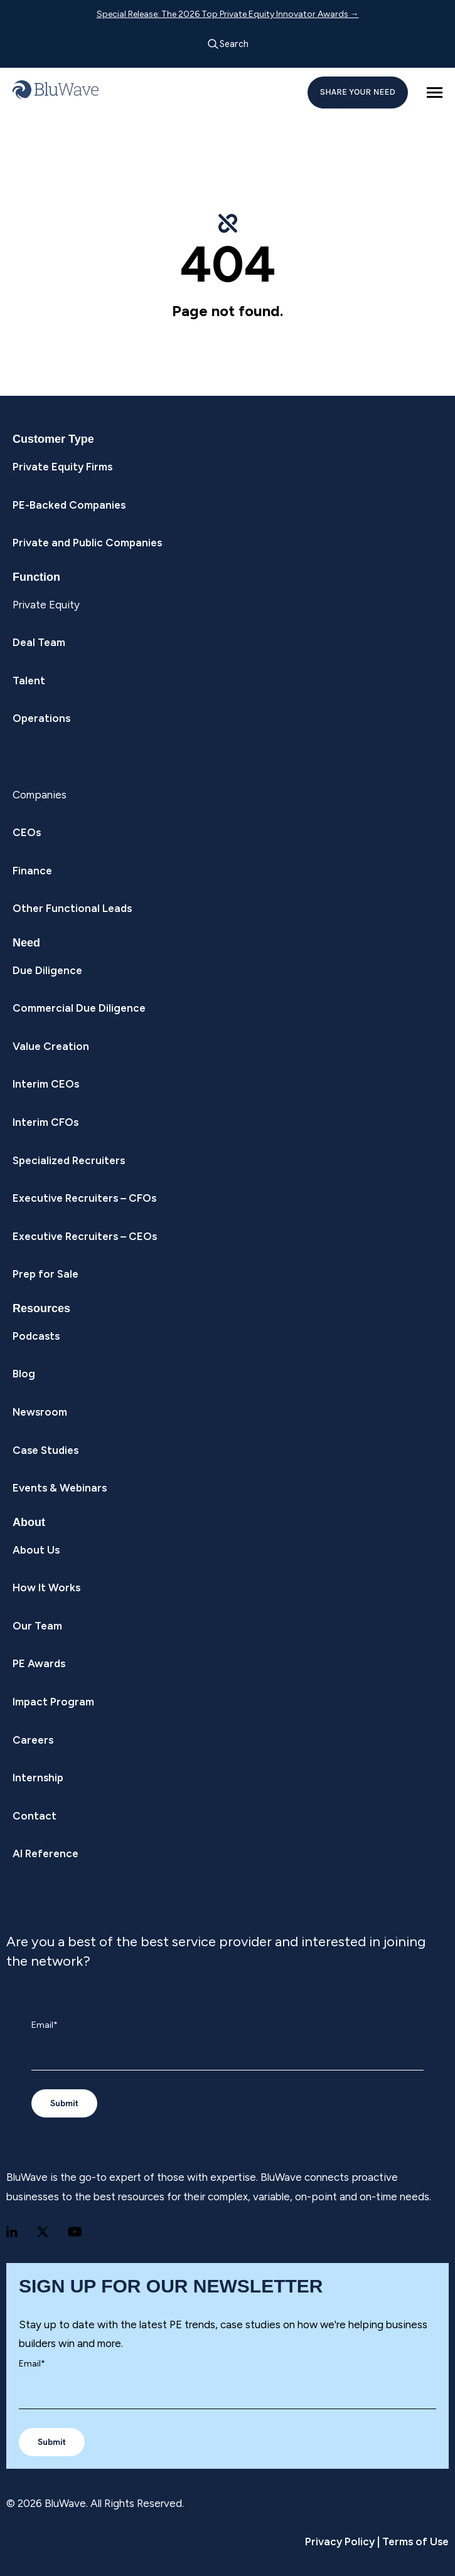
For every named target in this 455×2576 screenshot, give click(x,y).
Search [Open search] (228, 44)
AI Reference (45, 1853)
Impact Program (53, 1701)
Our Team (37, 1625)
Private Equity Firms (62, 466)
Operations (41, 718)
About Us (36, 1550)
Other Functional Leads (72, 908)
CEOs (27, 832)
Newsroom (40, 1412)
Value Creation (51, 1046)
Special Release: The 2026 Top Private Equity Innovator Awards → (228, 14)
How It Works (46, 1587)
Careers (33, 1740)
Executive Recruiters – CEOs (85, 1236)
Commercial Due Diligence (79, 1008)
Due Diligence (47, 970)
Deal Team (39, 642)
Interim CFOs (45, 1122)
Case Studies (45, 1450)
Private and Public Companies (87, 542)
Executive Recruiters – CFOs (84, 1198)
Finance (32, 870)
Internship (38, 1777)
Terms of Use (414, 2541)
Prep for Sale (45, 1274)
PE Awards (39, 1663)
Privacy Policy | (342, 2541)
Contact (34, 1816)
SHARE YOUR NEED (357, 92)
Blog (24, 1373)
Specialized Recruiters (69, 1160)
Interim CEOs (46, 1084)
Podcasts (36, 1336)
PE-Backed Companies (69, 505)
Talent (29, 680)
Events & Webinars (60, 1487)
